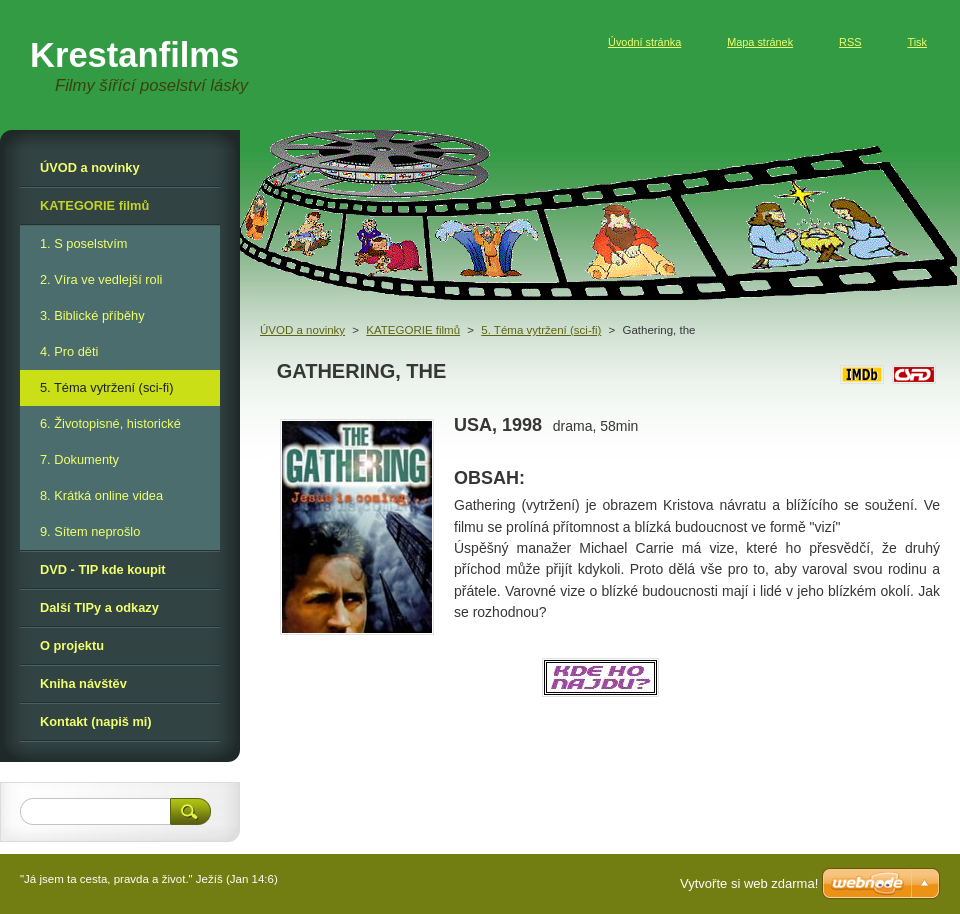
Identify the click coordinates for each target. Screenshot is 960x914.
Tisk (917, 42)
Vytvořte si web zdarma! (749, 883)
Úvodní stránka (644, 42)
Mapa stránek (760, 42)
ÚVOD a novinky (302, 330)
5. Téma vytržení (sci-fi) (541, 330)
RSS (850, 42)
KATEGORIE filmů (413, 330)
